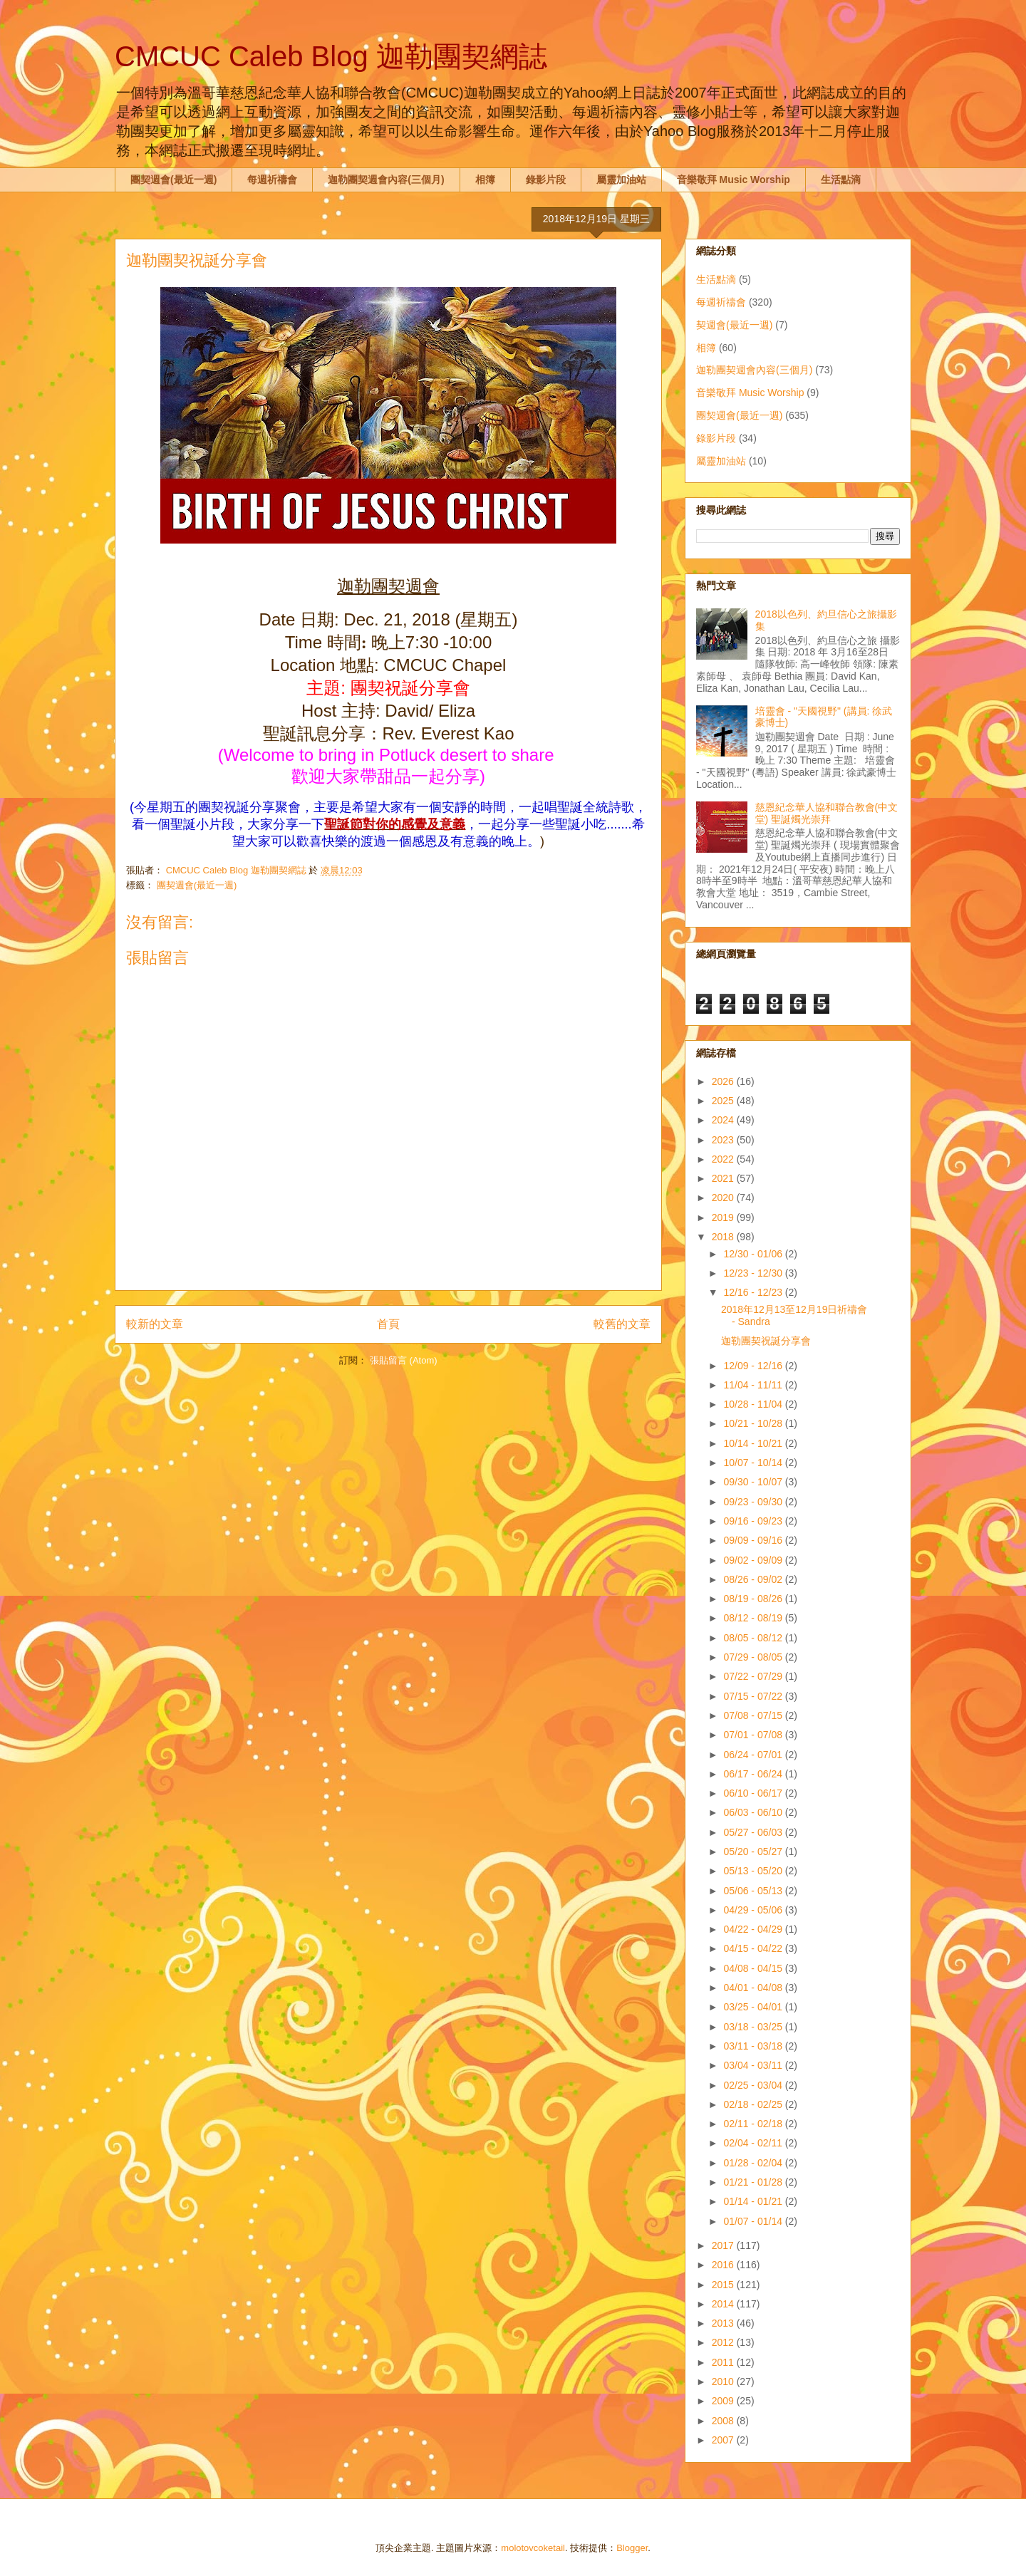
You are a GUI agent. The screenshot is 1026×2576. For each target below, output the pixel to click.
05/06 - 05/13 (753, 1890)
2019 (724, 1217)
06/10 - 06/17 (753, 1793)
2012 (724, 2342)
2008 (724, 2420)
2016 (724, 2264)
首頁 (388, 1324)
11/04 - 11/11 (753, 1385)
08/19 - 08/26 (753, 1598)
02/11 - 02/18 (753, 2123)
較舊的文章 (622, 1324)
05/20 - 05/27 (753, 1851)
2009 (724, 2400)
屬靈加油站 (621, 179)
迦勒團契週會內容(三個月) (386, 179)
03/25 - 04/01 (753, 2006)
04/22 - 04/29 (753, 1929)
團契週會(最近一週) (173, 179)
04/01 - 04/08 (753, 1987)
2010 (724, 2381)
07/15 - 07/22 (753, 1696)
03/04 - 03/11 (753, 2065)
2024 (724, 1120)
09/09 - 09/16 (753, 1540)
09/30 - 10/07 (753, 1481)
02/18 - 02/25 (753, 2104)
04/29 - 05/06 (753, 1910)
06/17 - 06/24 (753, 1774)
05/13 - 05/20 (753, 1870)
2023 (724, 1140)
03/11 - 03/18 (753, 2046)
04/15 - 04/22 (753, 1948)
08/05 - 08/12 (753, 1637)
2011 (724, 2362)
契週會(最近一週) (734, 325)
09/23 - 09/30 (753, 1501)
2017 (724, 2245)
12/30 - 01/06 (753, 1254)
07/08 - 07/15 (753, 1715)
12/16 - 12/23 (753, 1292)
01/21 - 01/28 (753, 2182)
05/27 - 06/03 (753, 1832)
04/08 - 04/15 (753, 1968)
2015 (724, 2284)
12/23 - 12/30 (753, 1273)
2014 (724, 2304)
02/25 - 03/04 (753, 2085)
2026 (724, 1081)
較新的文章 (154, 1324)
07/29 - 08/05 (753, 1657)
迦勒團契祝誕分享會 (766, 1340)
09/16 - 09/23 (753, 1521)
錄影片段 (546, 179)
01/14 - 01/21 (753, 2201)
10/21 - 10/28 (753, 1423)
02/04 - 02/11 (753, 2143)
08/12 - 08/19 (753, 1618)
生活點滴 (841, 179)
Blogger (632, 2548)
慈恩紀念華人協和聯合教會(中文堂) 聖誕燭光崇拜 (826, 813)
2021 (724, 1178)
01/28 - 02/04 (753, 2163)
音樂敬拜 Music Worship (733, 179)
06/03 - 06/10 (753, 1812)
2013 (724, 2323)
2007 (724, 2440)
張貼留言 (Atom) (403, 1360)
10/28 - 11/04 (753, 1404)
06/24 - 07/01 (753, 1754)
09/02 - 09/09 (753, 1560)
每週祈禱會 (272, 179)
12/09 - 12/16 (753, 1365)
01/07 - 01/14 (753, 2221)
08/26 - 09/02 (753, 1579)
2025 (724, 1100)
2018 (724, 1236)
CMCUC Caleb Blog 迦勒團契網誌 (331, 56)
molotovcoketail (533, 2548)
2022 (724, 1159)
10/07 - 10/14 (753, 1462)
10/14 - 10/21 (753, 1443)
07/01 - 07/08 (753, 1734)
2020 (724, 1197)
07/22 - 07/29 (753, 1676)
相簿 (485, 179)
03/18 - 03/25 (753, 2026)
